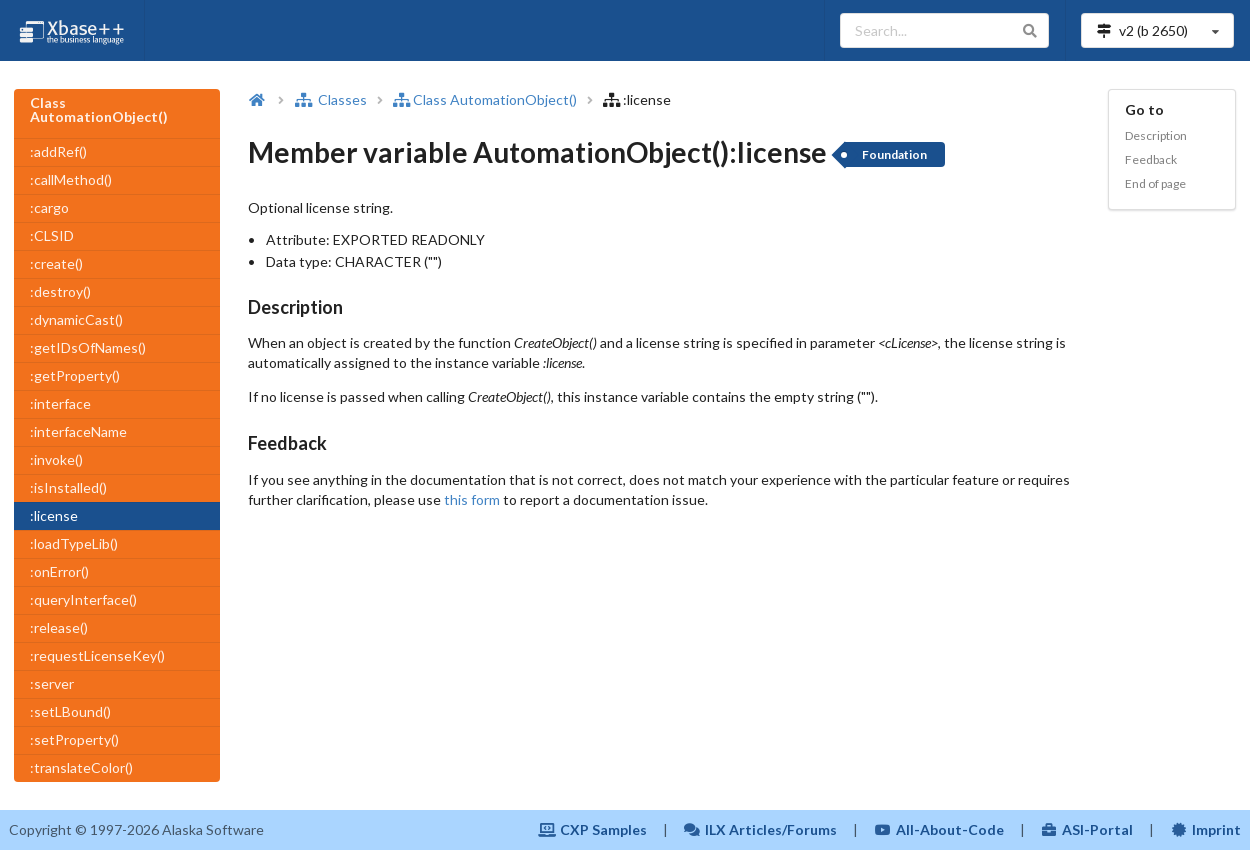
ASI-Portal (1087, 829)
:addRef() (58, 151)
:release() (59, 627)
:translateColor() (81, 767)
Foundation (894, 154)
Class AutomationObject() (485, 99)
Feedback (1151, 159)
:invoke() (56, 459)
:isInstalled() (68, 487)
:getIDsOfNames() (88, 347)
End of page (1155, 183)
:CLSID (52, 235)
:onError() (59, 571)
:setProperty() (74, 739)
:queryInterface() (83, 599)
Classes (331, 99)
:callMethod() (71, 179)
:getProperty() (75, 375)
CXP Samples (592, 829)
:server (52, 683)
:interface (60, 403)
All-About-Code (939, 829)
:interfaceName (78, 431)
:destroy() (60, 291)
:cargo (49, 207)
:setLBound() (70, 711)
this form (472, 499)
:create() (56, 263)
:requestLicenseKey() (97, 655)
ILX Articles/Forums (761, 829)
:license (54, 515)
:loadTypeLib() (74, 543)
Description (1156, 135)
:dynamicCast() (76, 319)
